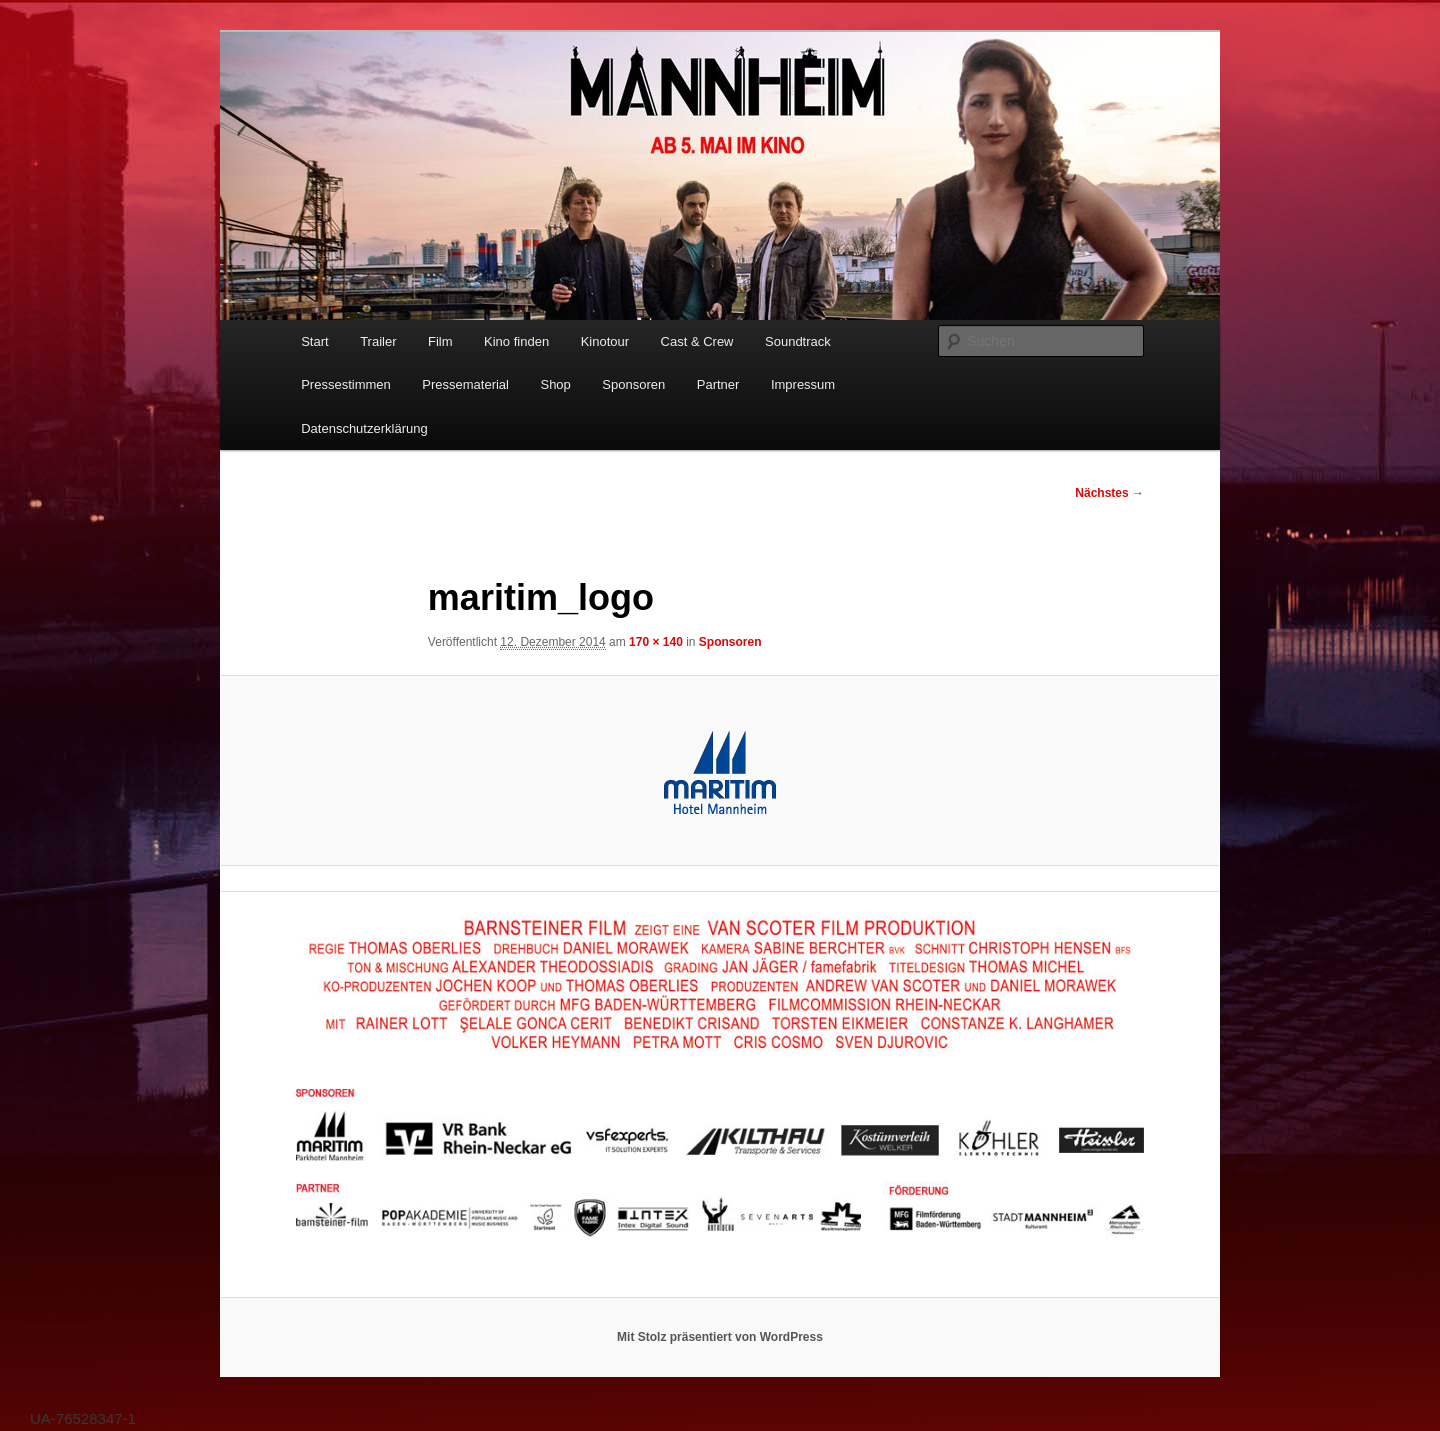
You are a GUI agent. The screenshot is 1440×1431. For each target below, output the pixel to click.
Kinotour (605, 341)
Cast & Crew (697, 341)
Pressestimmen (346, 384)
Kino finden (516, 341)
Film (440, 341)
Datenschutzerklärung (364, 428)
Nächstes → (1109, 493)
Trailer (378, 341)
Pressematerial (465, 384)
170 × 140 (656, 642)
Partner (718, 384)
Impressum (803, 384)
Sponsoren (633, 384)
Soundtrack (798, 341)
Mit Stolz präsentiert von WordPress (720, 1337)
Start (314, 341)
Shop (555, 384)
